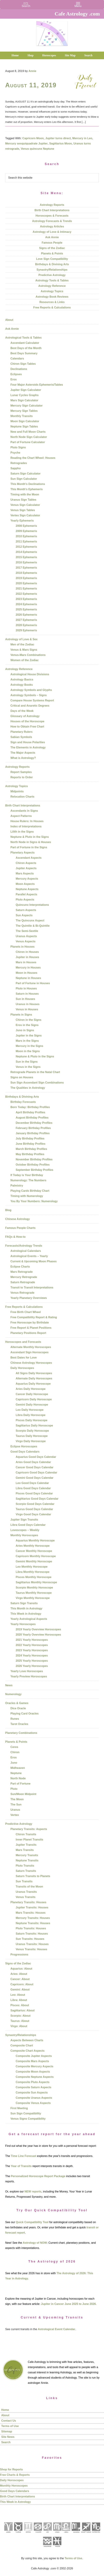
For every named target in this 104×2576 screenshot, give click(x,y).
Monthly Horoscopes (24, 1535)
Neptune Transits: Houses (33, 1923)
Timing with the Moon (24, 494)
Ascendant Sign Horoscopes (29, 1352)
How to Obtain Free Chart (27, 726)
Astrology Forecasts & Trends (52, 221)
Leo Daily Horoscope (30, 1409)
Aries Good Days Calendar (33, 1462)
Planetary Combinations (21, 1732)
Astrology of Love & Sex (21, 639)
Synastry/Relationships (52, 269)
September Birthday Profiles (34, 1169)
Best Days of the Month (26, 348)
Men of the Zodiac (22, 644)
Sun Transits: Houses (30, 1938)
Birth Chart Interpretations (51, 210)
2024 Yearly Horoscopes (32, 1655)
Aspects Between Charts (26, 2040)
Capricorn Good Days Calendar (36, 1472)
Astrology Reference (52, 285)
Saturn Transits (26, 1870)
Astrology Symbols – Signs (28, 695)
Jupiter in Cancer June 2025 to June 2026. (68, 2303)
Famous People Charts (20, 1227)
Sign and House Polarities (27, 742)
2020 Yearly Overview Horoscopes (38, 1634)
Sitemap (6, 2431)
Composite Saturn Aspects (33, 2087)
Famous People (52, 242)
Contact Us (8, 2420)
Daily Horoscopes (22, 1368)
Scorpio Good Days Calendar (35, 1503)
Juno (13, 1762)
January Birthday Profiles (33, 1133)
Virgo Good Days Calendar (33, 1514)
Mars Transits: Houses (31, 1912)
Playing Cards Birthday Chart (29, 1190)
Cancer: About (20, 1979)
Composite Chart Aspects (27, 2050)
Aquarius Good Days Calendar (36, 1456)
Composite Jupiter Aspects (34, 2055)
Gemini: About (20, 1989)
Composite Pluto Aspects (32, 2082)
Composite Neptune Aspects (35, 2076)
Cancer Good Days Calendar (34, 1467)
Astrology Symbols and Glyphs (31, 689)
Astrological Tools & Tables (23, 337)
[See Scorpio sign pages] (75, 2533)
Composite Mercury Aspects (34, 2066)
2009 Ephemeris (26, 531)
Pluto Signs (18, 447)
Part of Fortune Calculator (27, 442)
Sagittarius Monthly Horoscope (36, 1582)
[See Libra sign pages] (66, 2533)
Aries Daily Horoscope (31, 1388)
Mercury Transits (27, 1855)
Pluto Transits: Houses (31, 1928)
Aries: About (18, 1973)
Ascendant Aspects (29, 857)
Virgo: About (18, 2026)
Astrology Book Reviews (52, 296)
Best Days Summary (24, 353)
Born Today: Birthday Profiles (30, 1107)
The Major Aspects (22, 752)
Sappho (15, 468)
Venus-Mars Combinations (28, 654)
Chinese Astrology (17, 1219)
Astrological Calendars (25, 1250)
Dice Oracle (18, 1708)
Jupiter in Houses (27, 957)
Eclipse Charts (20, 1266)
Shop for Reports (11, 2469)
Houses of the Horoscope (27, 721)
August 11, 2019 (31, 85)
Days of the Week (22, 710)
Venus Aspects (25, 941)
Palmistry (16, 1185)
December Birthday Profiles (34, 1122)
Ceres (14, 1747)
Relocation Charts (22, 796)
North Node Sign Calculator (28, 436)
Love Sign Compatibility (52, 258)
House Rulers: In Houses (27, 821)
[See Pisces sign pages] (57, 2548)
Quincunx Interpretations (32, 904)
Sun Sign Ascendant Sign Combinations (37, 1082)
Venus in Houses (27, 1009)
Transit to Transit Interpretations (31, 1287)
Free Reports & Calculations (52, 307)
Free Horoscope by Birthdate (29, 1322)
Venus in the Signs (28, 1066)
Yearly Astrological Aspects (28, 1618)
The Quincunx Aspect (30, 920)
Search (5, 2442)
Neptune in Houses (28, 978)
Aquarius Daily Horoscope (33, 1383)
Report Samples (21, 772)
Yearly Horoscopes (23, 1624)
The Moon (17, 1799)
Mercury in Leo (82, 138)
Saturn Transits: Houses (32, 1933)
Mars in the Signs (27, 1040)
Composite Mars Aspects (32, 2061)
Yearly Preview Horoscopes (28, 1676)
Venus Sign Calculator (25, 504)
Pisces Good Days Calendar (34, 1493)
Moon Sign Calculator (24, 421)
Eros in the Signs (27, 1025)
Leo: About (17, 1994)
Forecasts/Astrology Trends (23, 1245)
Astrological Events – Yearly (29, 1256)
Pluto (13, 1788)
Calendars (17, 358)
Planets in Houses (22, 946)
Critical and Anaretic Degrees (29, 705)
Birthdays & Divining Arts (52, 264)
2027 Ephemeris (26, 619)
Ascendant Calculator (24, 342)
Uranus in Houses (28, 1004)
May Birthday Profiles (30, 1154)
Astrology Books (21, 684)
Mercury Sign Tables (24, 410)
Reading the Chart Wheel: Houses (32, 457)
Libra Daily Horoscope (30, 1415)
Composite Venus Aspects (33, 2103)
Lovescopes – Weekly (24, 1530)
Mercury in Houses (28, 967)
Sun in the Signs (27, 1061)
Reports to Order (21, 777)
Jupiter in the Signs (29, 1035)
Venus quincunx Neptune (37, 148)
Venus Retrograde (22, 1292)
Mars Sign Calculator (24, 400)
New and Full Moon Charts (28, 431)
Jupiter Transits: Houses (32, 1907)
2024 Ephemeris (26, 604)
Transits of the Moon (29, 1886)
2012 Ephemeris (26, 546)
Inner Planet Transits (29, 1839)
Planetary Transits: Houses (28, 1902)
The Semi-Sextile (27, 930)
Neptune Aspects (27, 889)
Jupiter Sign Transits (24, 1519)
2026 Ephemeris (26, 614)
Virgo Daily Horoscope (31, 1441)
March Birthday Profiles (31, 1148)
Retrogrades (18, 463)
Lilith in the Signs (22, 831)
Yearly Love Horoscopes (26, 1671)
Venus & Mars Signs (23, 649)
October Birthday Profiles (33, 1164)
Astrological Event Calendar (56, 2329)
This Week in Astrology (25, 1613)
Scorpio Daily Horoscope (32, 1430)
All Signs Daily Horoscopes (34, 1373)
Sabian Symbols (21, 737)
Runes (14, 1718)
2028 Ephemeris (26, 625)
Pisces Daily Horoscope (31, 1420)
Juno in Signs (25, 1030)
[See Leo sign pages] (47, 2533)
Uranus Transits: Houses (32, 1944)
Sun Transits (24, 1881)
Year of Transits (21, 2166)
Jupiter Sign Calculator (25, 389)
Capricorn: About (21, 1984)
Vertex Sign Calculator (25, 515)
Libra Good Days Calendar (33, 1488)
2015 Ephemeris (26, 557)
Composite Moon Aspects (33, 2071)
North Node (18, 1778)
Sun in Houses (25, 998)
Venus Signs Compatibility (28, 2118)
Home (5, 2409)
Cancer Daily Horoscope (32, 1394)
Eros (13, 379)
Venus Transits (25, 1897)
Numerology (13, 1694)
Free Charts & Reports (15, 2474)
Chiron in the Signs (28, 1019)
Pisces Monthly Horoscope (34, 1577)
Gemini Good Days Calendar (34, 1477)
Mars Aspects (25, 873)
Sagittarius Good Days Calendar (37, 1498)
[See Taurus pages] (18, 2533)
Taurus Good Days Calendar (34, 1509)
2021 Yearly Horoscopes (32, 1639)
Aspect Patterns (21, 815)
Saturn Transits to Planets (33, 1876)
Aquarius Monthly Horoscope (35, 1540)
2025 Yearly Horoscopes (32, 1660)
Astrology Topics (52, 291)
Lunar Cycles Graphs (24, 395)
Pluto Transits (25, 1865)
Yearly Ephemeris (22, 520)
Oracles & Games (16, 1703)
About (9, 319)
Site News (8, 2436)
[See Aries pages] (8, 2533)
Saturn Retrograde (22, 1282)
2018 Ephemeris (26, 572)
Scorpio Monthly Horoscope (34, 1587)
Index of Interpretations (26, 826)
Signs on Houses (21, 1077)
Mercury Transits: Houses (33, 1917)
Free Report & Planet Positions (31, 1327)
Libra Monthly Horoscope (32, 1571)
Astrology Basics (21, 679)
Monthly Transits (21, 416)
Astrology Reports (52, 204)
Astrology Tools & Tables (52, 280)
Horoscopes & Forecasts (52, 215)
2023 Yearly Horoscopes (32, 1650)
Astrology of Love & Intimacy (52, 231)
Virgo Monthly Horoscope (33, 1598)
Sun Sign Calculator (23, 478)
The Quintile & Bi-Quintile (33, 925)
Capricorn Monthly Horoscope (36, 1556)
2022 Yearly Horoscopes (32, 1645)
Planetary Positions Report (28, 1332)
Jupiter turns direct (58, 138)
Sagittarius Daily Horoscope (34, 1425)
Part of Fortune (20, 1783)
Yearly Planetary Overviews (28, 1297)
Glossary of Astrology (25, 716)
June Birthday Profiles (30, 1143)
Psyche (15, 452)
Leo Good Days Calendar (32, 1483)
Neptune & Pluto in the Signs (29, 836)
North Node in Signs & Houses (30, 842)
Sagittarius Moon (60, 143)
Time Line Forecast (23, 2155)
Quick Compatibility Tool (32, 2222)
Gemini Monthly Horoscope (34, 1561)
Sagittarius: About (22, 2010)
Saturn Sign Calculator (25, 473)
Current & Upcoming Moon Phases (33, 1261)
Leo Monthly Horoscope (32, 1566)
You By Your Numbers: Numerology (34, 1201)
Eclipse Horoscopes (23, 1446)
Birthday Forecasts (23, 1101)
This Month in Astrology (26, 1608)
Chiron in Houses (27, 951)
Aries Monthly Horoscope (33, 1545)
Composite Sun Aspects (32, 2092)
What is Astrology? (23, 757)
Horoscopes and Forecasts (23, 1341)
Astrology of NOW (35, 2242)
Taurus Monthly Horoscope (34, 1592)
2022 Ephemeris (26, 593)
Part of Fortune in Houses (33, 983)
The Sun (15, 1804)
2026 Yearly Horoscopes (32, 1665)
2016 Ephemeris (26, 562)
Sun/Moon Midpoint (23, 1794)
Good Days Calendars (25, 1451)
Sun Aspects (24, 915)
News (9, 1685)
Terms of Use (10, 2426)
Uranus (15, 1809)
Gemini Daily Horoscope (32, 1404)
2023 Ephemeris (26, 599)
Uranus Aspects (26, 936)
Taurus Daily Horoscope (32, 1435)
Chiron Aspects (26, 863)
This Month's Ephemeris (26, 489)
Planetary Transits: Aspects (28, 1829)
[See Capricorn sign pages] (96, 2533)
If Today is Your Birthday (26, 1175)
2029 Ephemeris (26, 630)
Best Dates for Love (23, 1357)
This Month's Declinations (27, 484)
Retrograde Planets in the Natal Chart (35, 1072)
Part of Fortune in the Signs (28, 847)
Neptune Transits (27, 1860)
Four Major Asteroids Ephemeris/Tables (36, 384)
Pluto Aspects (25, 899)
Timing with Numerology (26, 1196)
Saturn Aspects (26, 910)
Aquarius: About (21, 1968)
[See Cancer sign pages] (37, 2533)
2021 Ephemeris (26, 588)
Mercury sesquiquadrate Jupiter (26, 143)
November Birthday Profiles (34, 1159)
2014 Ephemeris (26, 551)
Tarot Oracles (19, 1724)
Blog (8, 1210)
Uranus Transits (26, 1891)
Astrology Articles (52, 226)
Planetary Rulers (21, 731)
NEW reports (32, 2191)
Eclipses (16, 374)
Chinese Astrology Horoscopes (31, 1362)
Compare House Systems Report (32, 700)
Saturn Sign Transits (24, 1603)
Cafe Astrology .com (52, 32)
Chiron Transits (26, 1834)
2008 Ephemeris (26, 525)
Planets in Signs (21, 1014)
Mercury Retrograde (23, 1277)
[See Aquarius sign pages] (47, 2548)
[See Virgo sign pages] (57, 2533)
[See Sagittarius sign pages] (86, 2533)
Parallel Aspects (26, 894)
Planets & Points (52, 253)
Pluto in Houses (26, 988)
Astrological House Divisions (29, 674)
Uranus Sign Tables (23, 499)
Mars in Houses (26, 962)
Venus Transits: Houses (31, 1949)
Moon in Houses (26, 972)
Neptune (16, 1773)
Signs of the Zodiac (52, 248)
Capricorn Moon (33, 138)
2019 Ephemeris (26, 578)
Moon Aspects (25, 883)
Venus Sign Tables (22, 510)
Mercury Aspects (27, 878)
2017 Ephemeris (26, 567)
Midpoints (17, 791)
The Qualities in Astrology (27, 1087)
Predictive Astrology (52, 275)
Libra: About (18, 2000)
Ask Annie (52, 237)
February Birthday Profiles (33, 1128)
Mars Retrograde (21, 1271)
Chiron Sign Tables (23, 363)
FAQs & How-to (15, 1236)
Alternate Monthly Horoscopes (30, 1347)
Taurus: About (19, 2020)
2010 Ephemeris (26, 536)
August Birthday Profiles (32, 1117)
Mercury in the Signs (29, 1045)
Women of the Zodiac (24, 660)
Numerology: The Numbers (28, 1180)
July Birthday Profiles (30, 1138)
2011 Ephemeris (26, 541)
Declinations (18, 369)
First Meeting (19, 2108)
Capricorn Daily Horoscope (34, 1399)
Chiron (15, 1752)
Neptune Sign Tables (24, 426)
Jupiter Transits (26, 1844)
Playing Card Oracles (24, 1713)
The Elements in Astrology (28, 747)
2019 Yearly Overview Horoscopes (38, 1629)
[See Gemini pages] (28, 2533)
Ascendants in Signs (24, 810)
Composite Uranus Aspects (34, 2097)
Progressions (19, 1954)
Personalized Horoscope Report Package (38, 2176)
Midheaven (17, 1767)
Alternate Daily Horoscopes (34, 1378)
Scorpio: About (20, 2015)
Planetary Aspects (22, 852)
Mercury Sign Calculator (26, 405)
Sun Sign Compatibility (25, 2113)
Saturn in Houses (27, 993)
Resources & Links (51, 302)
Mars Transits (25, 1849)
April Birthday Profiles (30, 1112)
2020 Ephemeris (26, 583)
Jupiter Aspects (26, 868)
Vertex (14, 1814)
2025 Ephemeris (26, 609)
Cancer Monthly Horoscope (34, 1550)
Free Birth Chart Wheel (25, 1312)
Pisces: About (19, 2005)
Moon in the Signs (28, 1051)
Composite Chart (21, 2045)
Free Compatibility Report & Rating (33, 1317)
